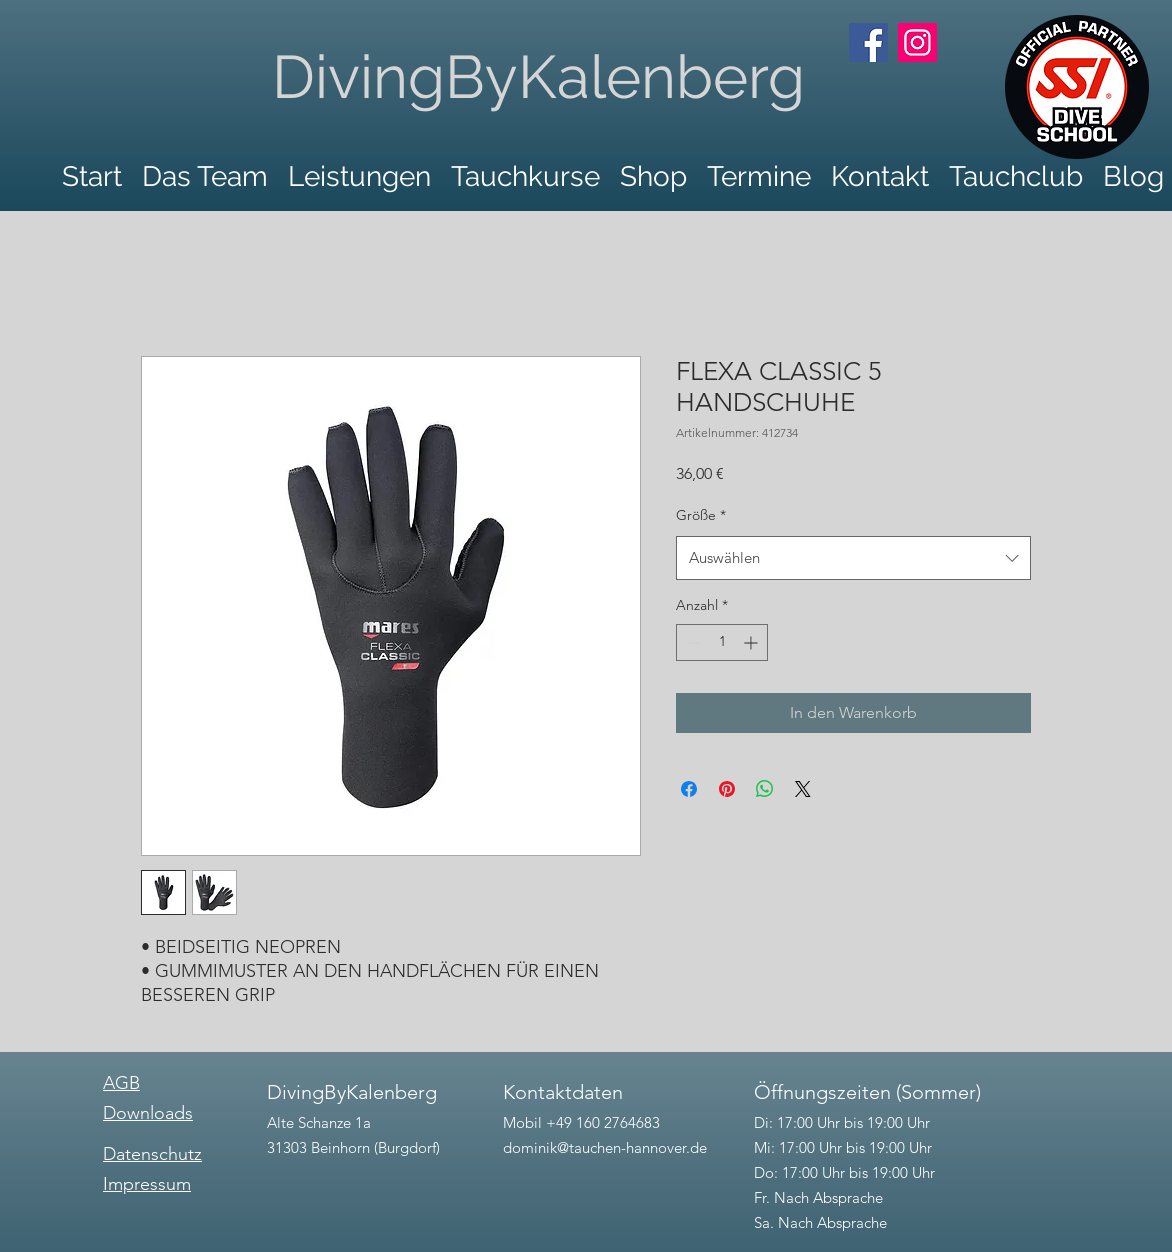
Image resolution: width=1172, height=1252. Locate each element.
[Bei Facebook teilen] (689, 789)
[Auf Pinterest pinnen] (727, 789)
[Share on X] (803, 789)
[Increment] (752, 642)
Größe (701, 515)
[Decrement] (691, 642)
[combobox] (853, 558)
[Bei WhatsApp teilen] (765, 789)
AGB (121, 1083)
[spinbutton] (722, 642)
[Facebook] (868, 42)
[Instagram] (917, 42)
